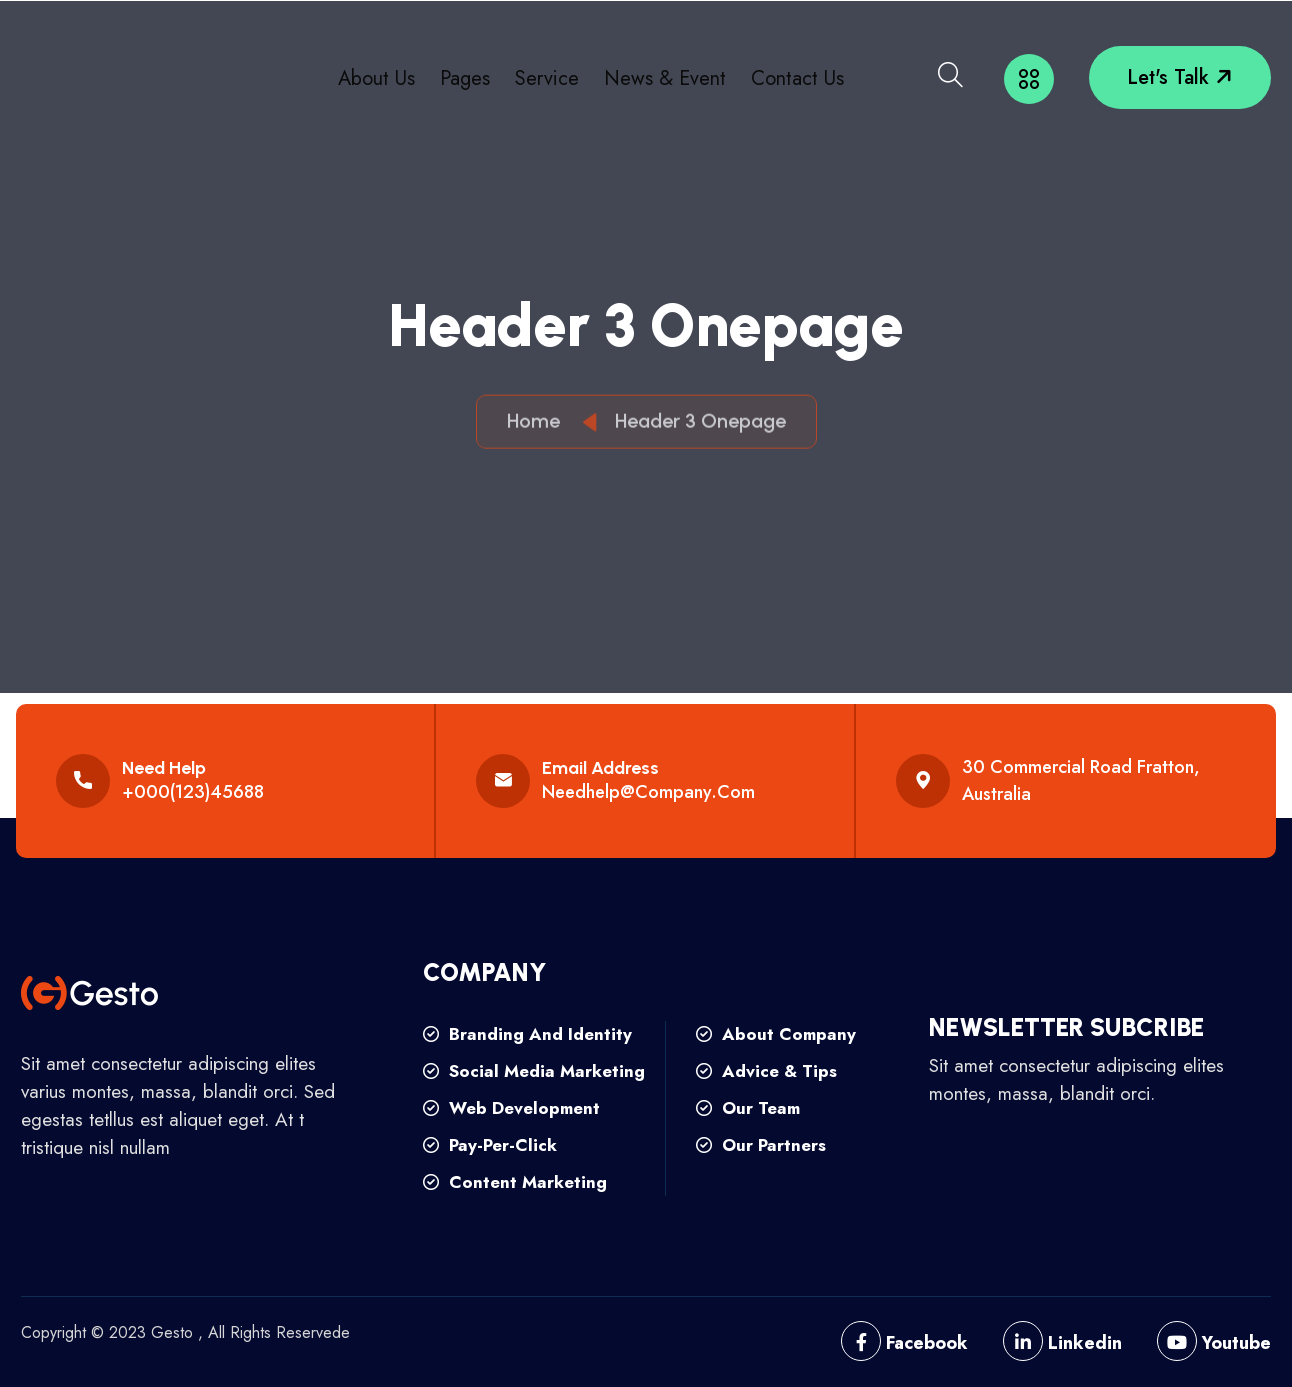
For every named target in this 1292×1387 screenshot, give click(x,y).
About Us (376, 78)
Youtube (1214, 1343)
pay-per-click (490, 1145)
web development (511, 1108)
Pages (465, 78)
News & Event (665, 78)
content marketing (515, 1182)
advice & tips (766, 1071)
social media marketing (534, 1071)
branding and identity (527, 1034)
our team (748, 1108)
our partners (761, 1145)
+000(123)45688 (193, 792)
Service (547, 78)
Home (538, 425)
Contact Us (797, 78)
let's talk (1182, 77)
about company (776, 1034)
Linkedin (1062, 1343)
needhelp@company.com (648, 792)
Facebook (904, 1343)
